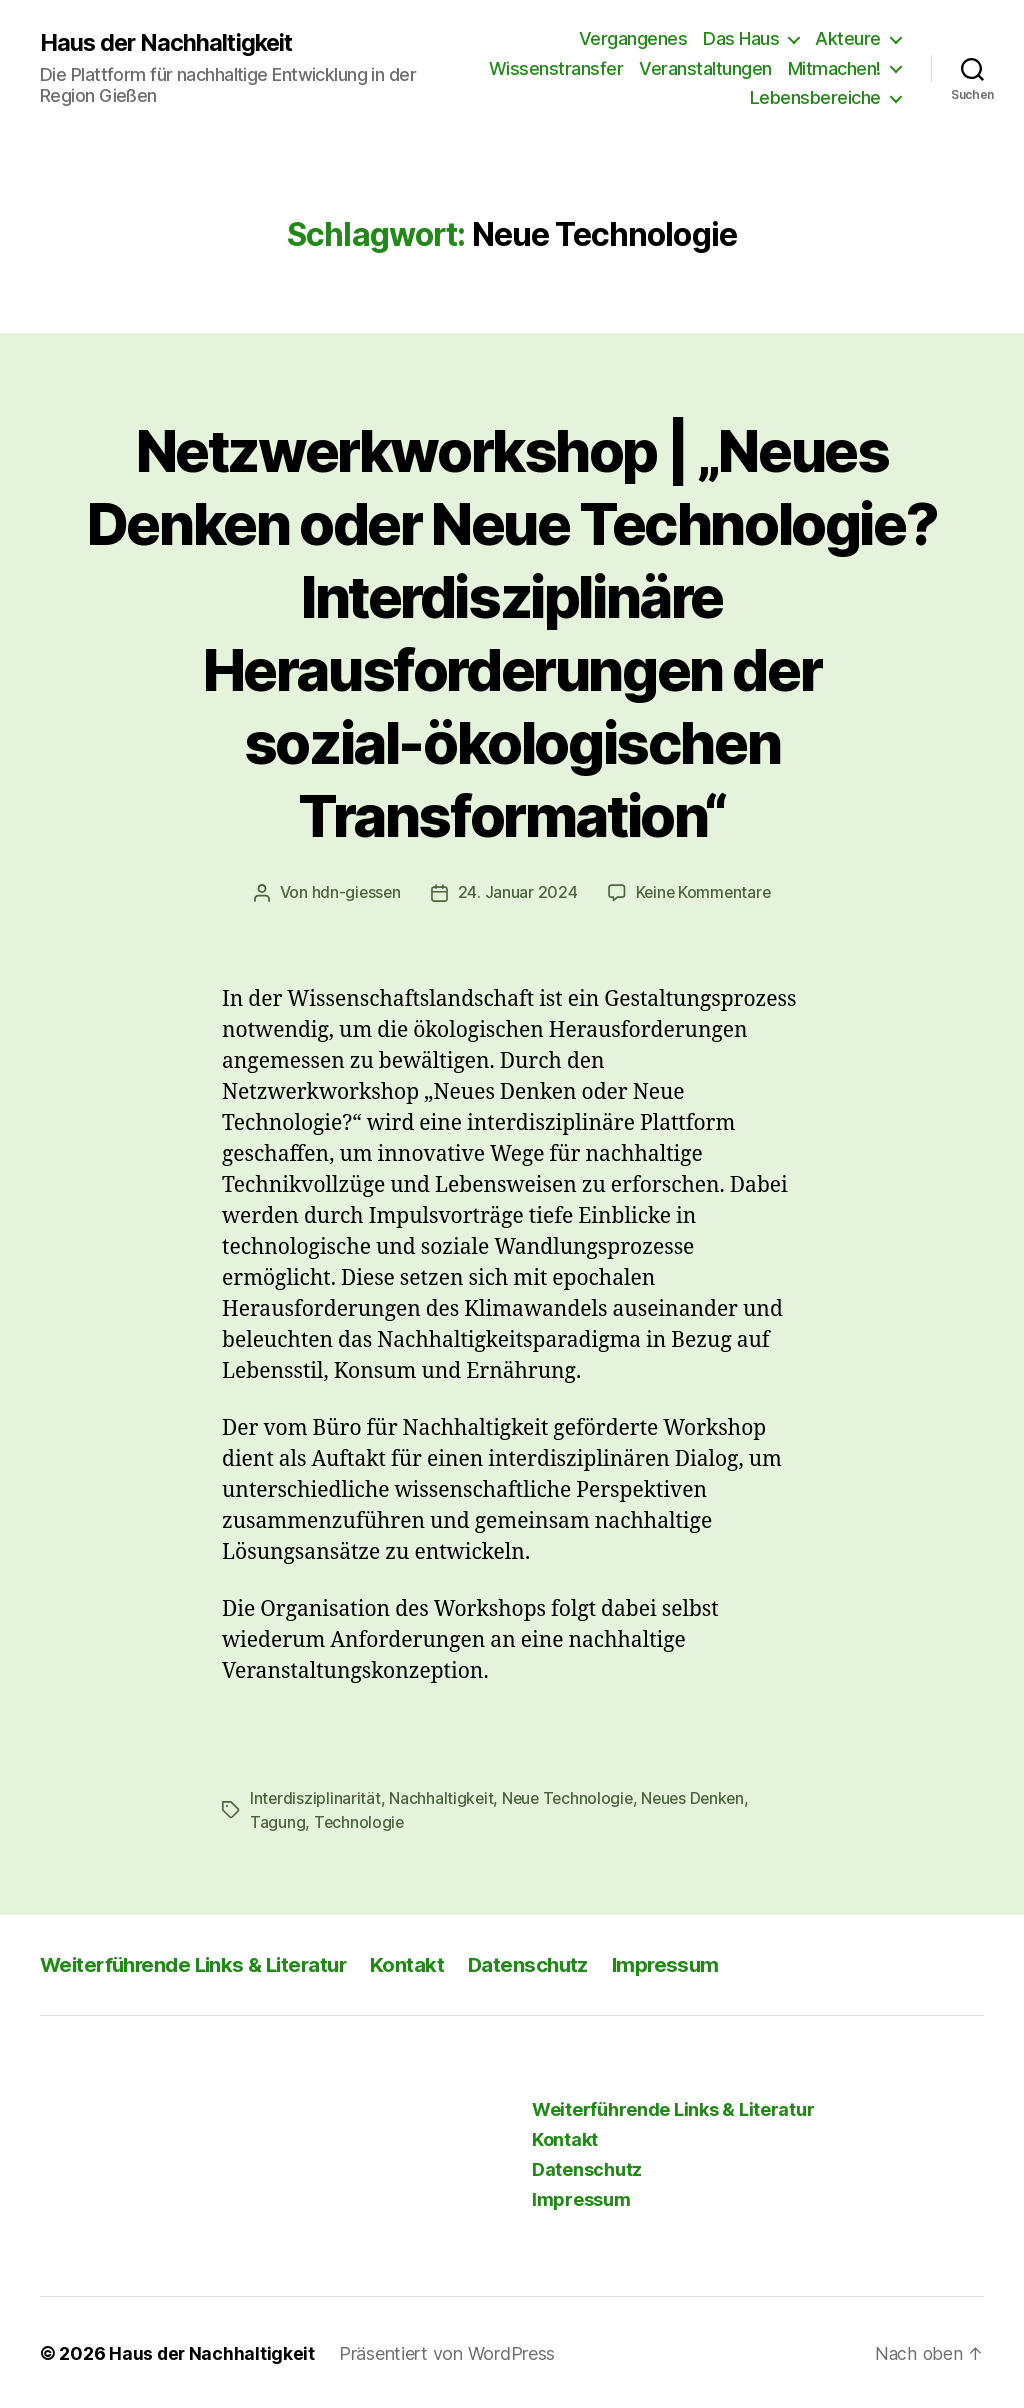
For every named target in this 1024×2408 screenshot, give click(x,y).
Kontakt (421, 1962)
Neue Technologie (571, 1797)
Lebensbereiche (815, 97)
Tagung (277, 1821)
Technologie (360, 1821)
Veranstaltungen (705, 68)
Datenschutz (543, 1962)
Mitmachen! (834, 68)
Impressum (684, 1962)
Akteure (848, 38)
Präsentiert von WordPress (449, 2351)
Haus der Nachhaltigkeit (169, 42)
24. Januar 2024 (517, 892)
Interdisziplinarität (316, 1797)
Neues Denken (700, 1797)
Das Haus (741, 38)
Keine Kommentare (704, 892)
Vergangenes (633, 38)
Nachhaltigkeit (442, 1797)
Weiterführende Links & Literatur (200, 1962)
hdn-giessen (354, 892)
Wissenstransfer (556, 68)
